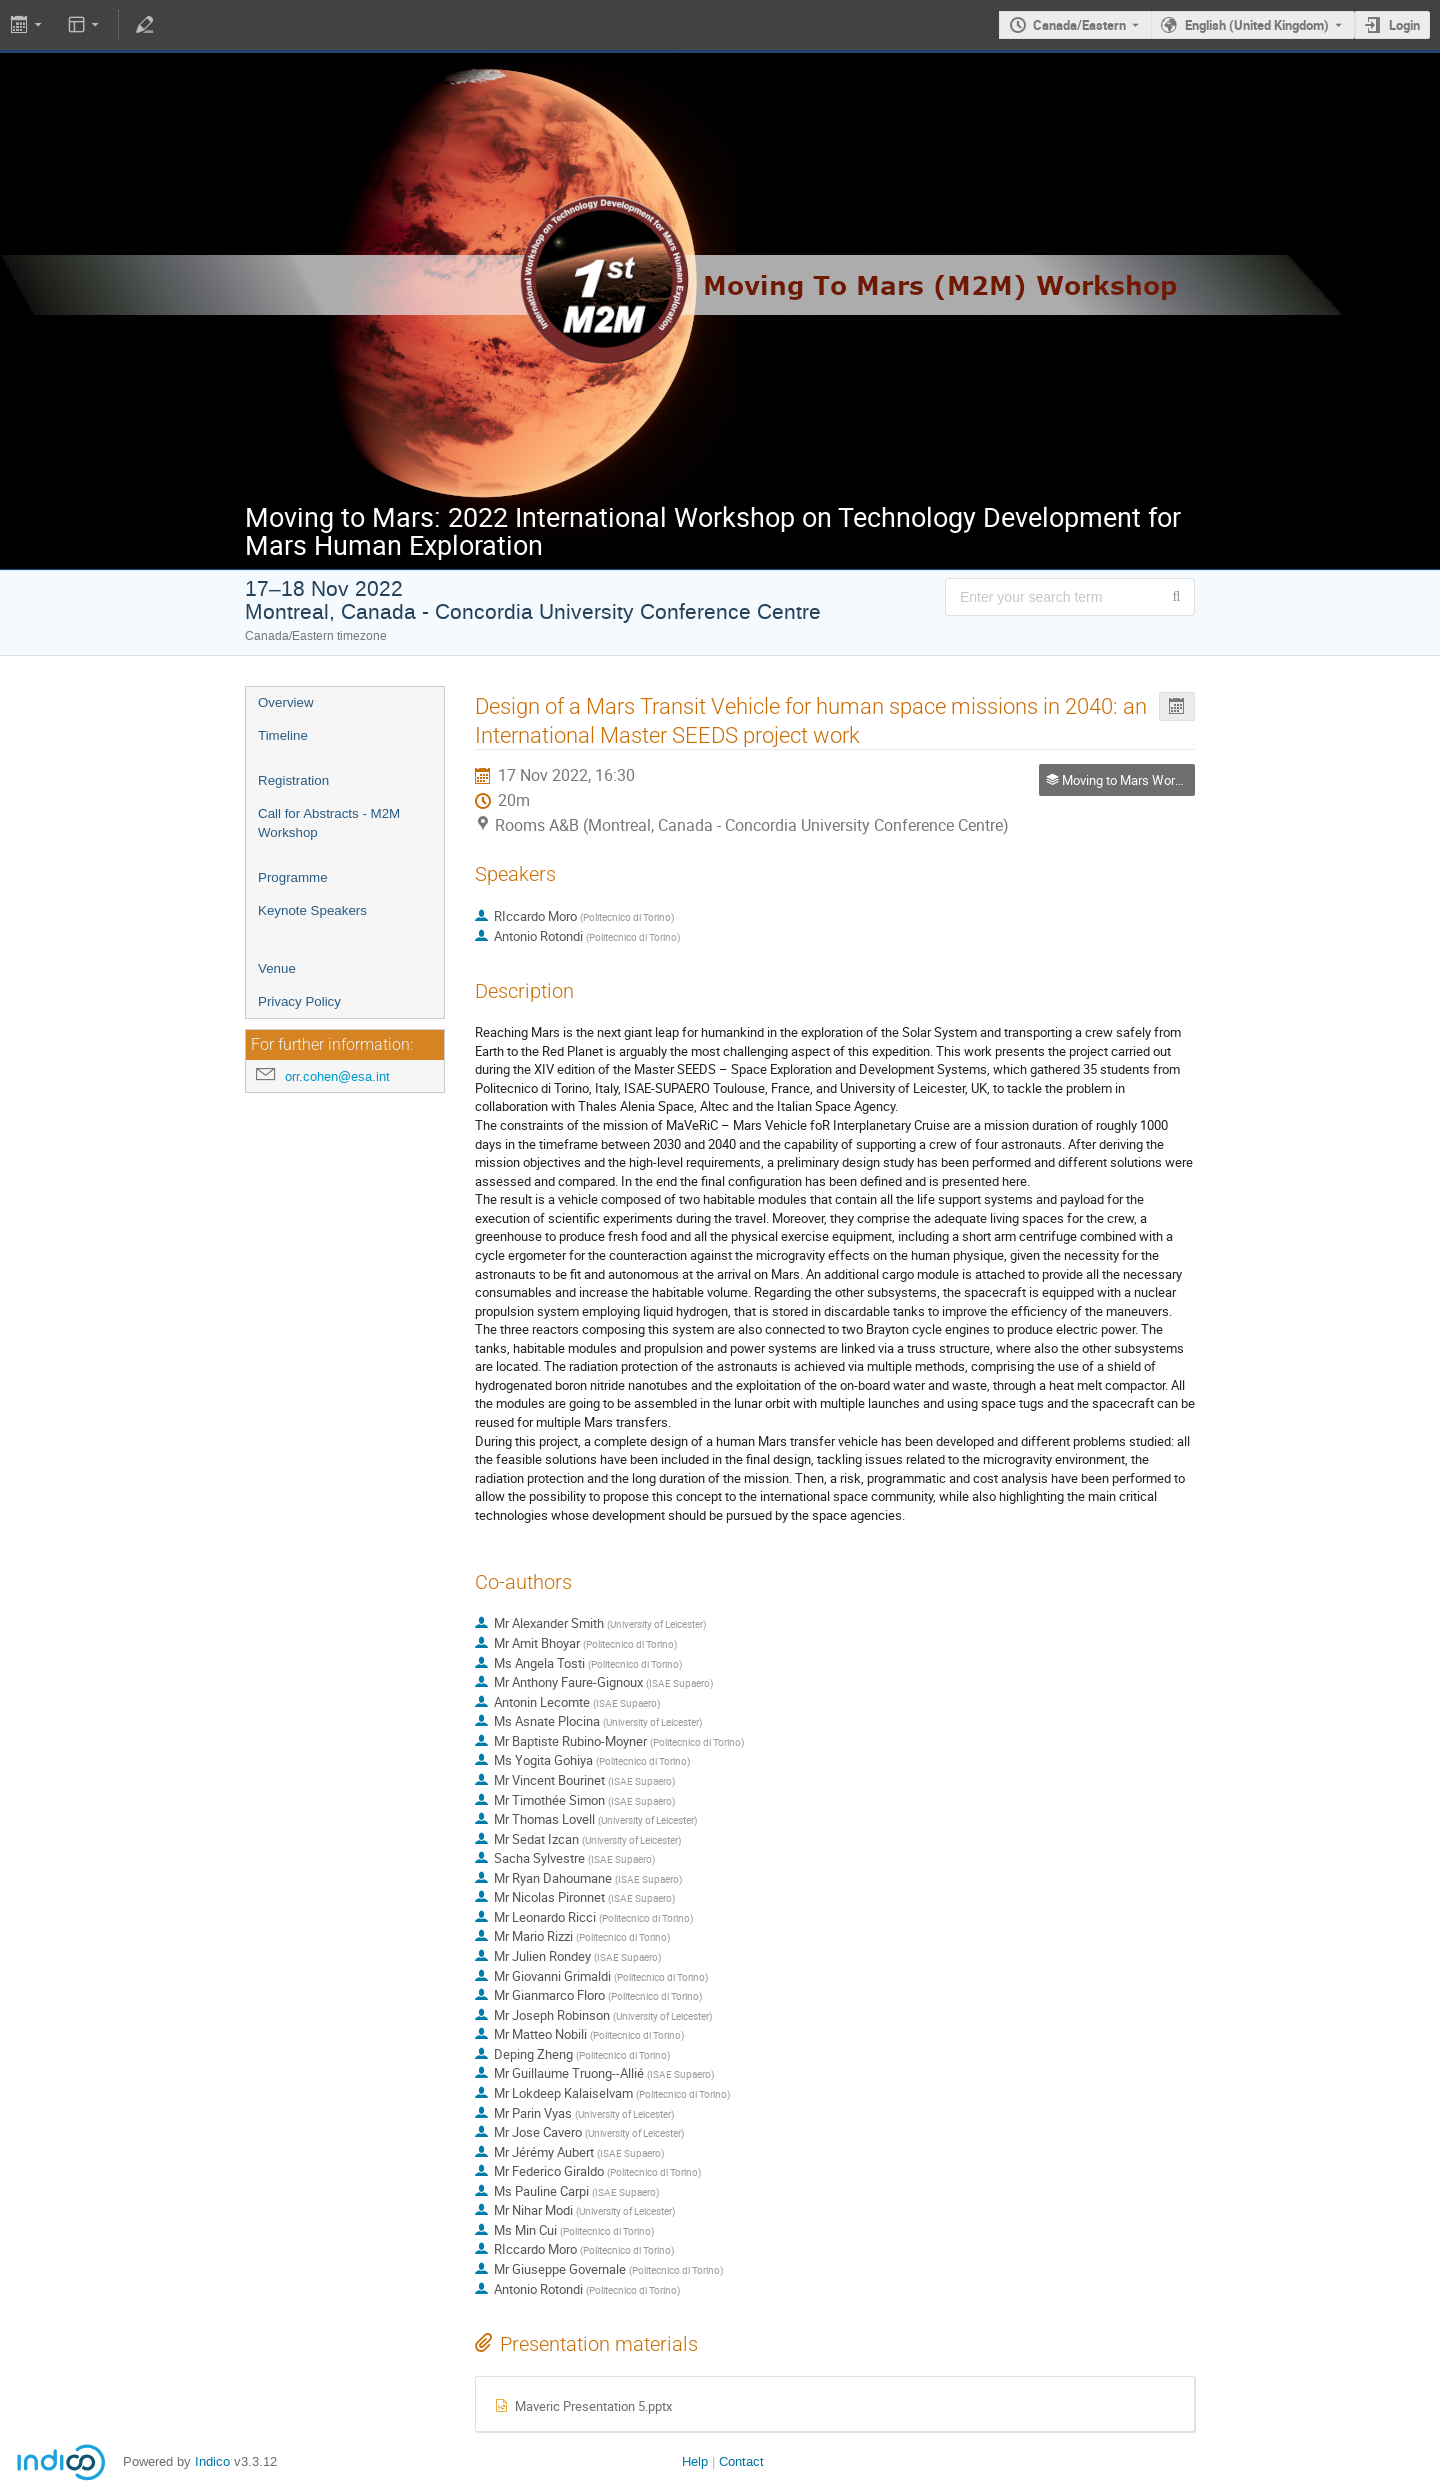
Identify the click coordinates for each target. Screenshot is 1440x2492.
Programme (293, 877)
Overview (286, 702)
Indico (212, 2461)
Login (1404, 25)
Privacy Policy (299, 1001)
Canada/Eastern (1079, 25)
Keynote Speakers (312, 910)
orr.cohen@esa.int (337, 1076)
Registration (293, 780)
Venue (277, 968)
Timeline (283, 735)
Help (695, 2461)
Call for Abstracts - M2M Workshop (329, 823)
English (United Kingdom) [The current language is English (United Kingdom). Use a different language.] (1257, 25)
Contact (741, 2461)
